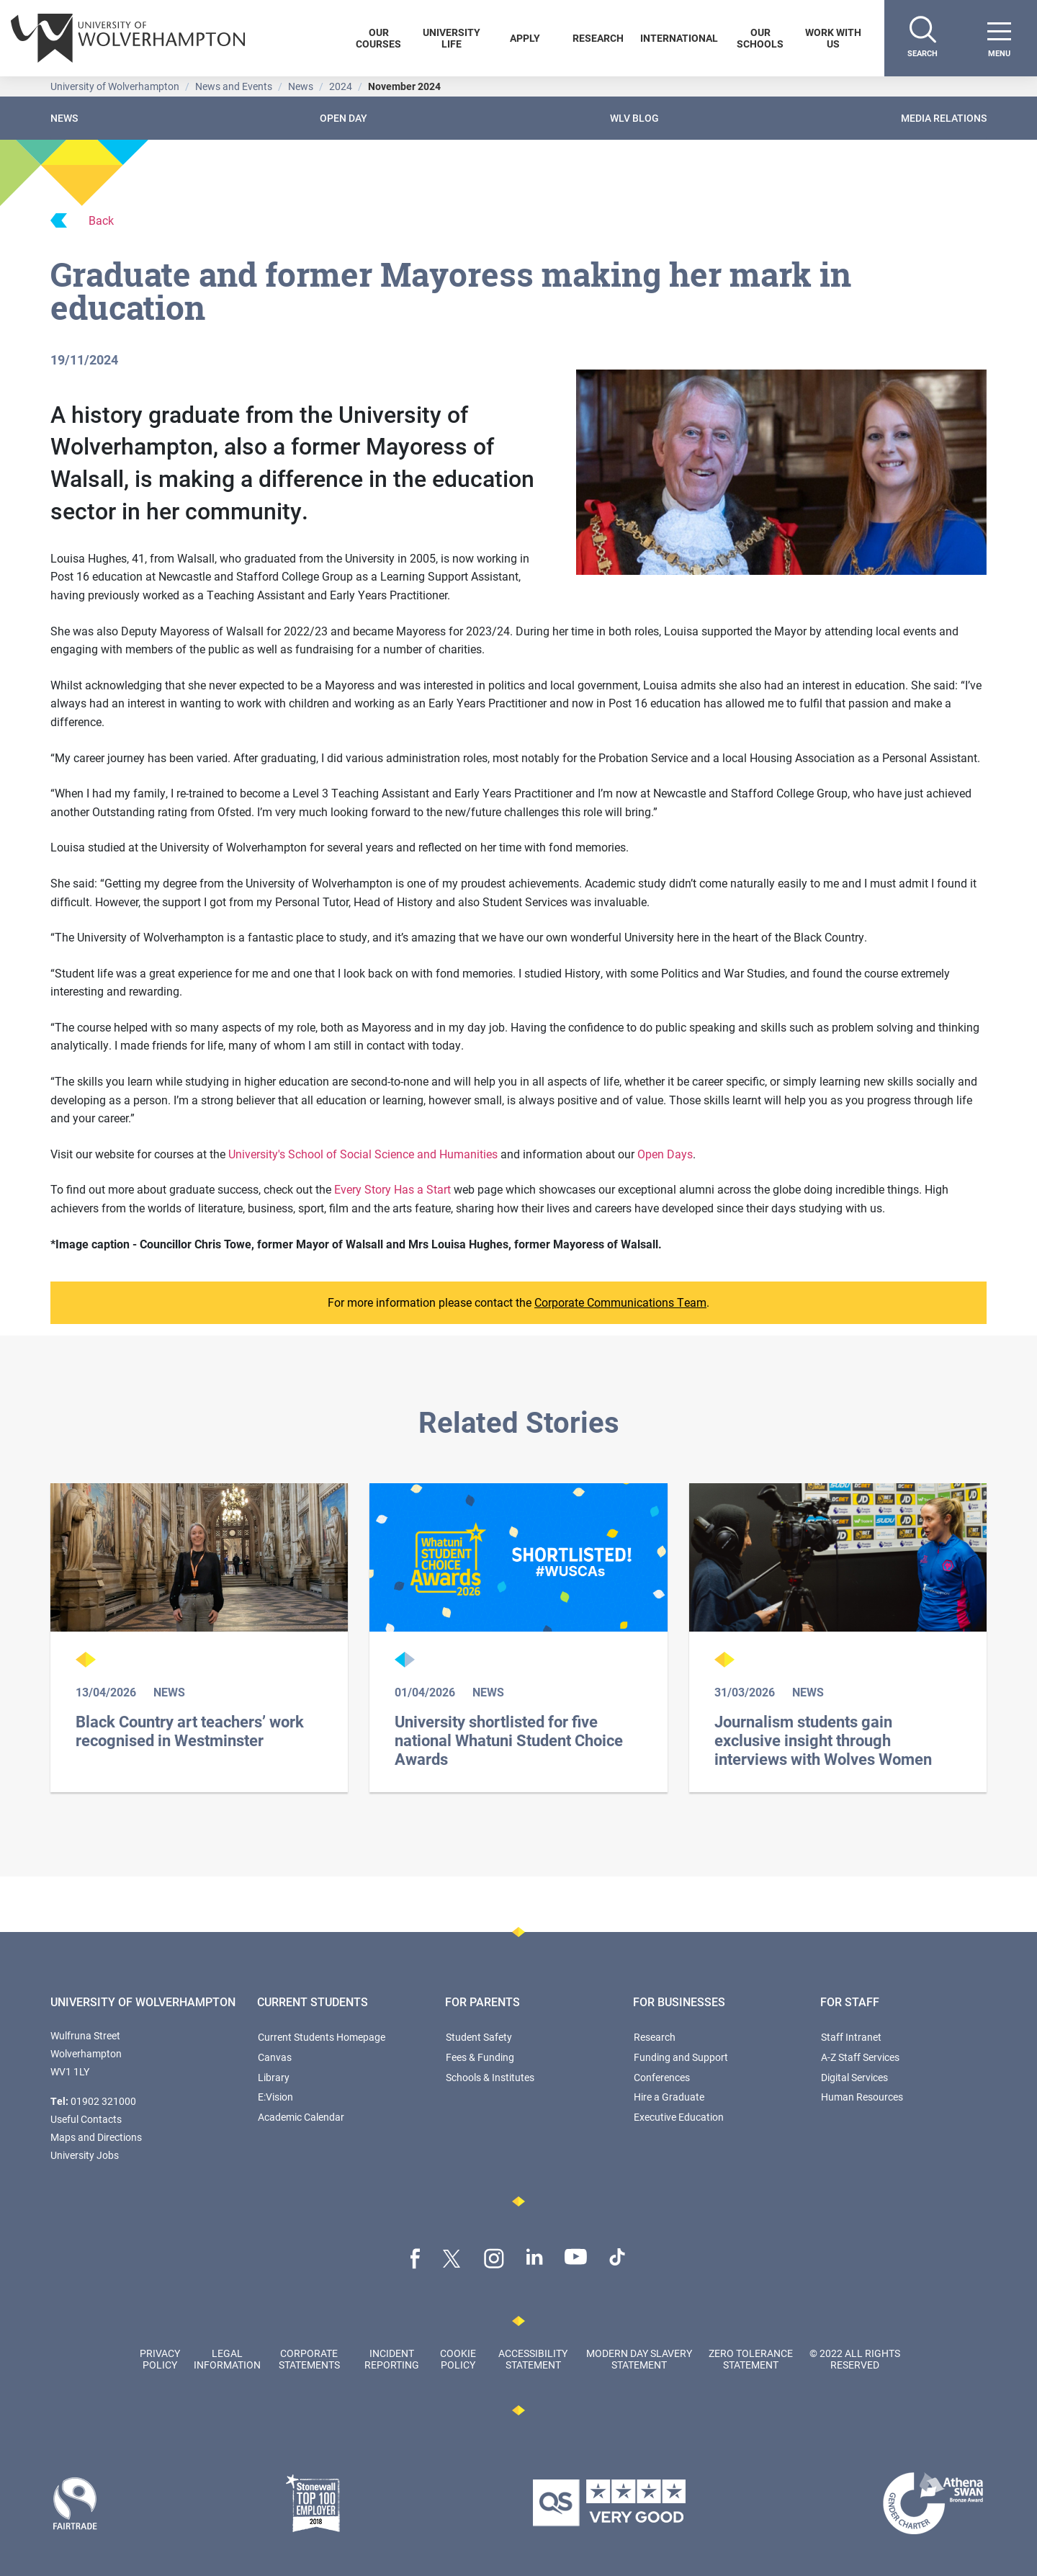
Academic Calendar (301, 2117)
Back (82, 220)
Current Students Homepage (321, 2037)
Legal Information (227, 2358)
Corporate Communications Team (620, 1302)
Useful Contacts (86, 2119)
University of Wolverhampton (114, 86)
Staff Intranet (851, 2037)
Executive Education (679, 2117)
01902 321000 (103, 2101)
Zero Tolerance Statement (751, 2358)
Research (598, 38)
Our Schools (760, 37)
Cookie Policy (458, 2358)
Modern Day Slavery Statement (639, 2358)
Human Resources (862, 2096)
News (300, 86)
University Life (451, 37)
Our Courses (378, 37)
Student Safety (479, 2037)
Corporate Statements (309, 2358)
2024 (340, 86)
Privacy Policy (160, 2358)
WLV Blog (634, 118)
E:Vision (275, 2096)
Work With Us (833, 37)
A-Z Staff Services (860, 2057)
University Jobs (84, 2155)
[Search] (922, 38)
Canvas (275, 2057)
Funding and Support (681, 2057)
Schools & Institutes (490, 2077)
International (679, 38)
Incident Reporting (391, 2358)
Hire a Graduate (669, 2096)
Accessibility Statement (532, 2358)
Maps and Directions (96, 2137)
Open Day (343, 118)
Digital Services (854, 2077)
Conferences (662, 2077)
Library (273, 2077)
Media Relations (944, 118)
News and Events (233, 86)
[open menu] (999, 38)
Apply (525, 38)
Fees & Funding (480, 2057)
